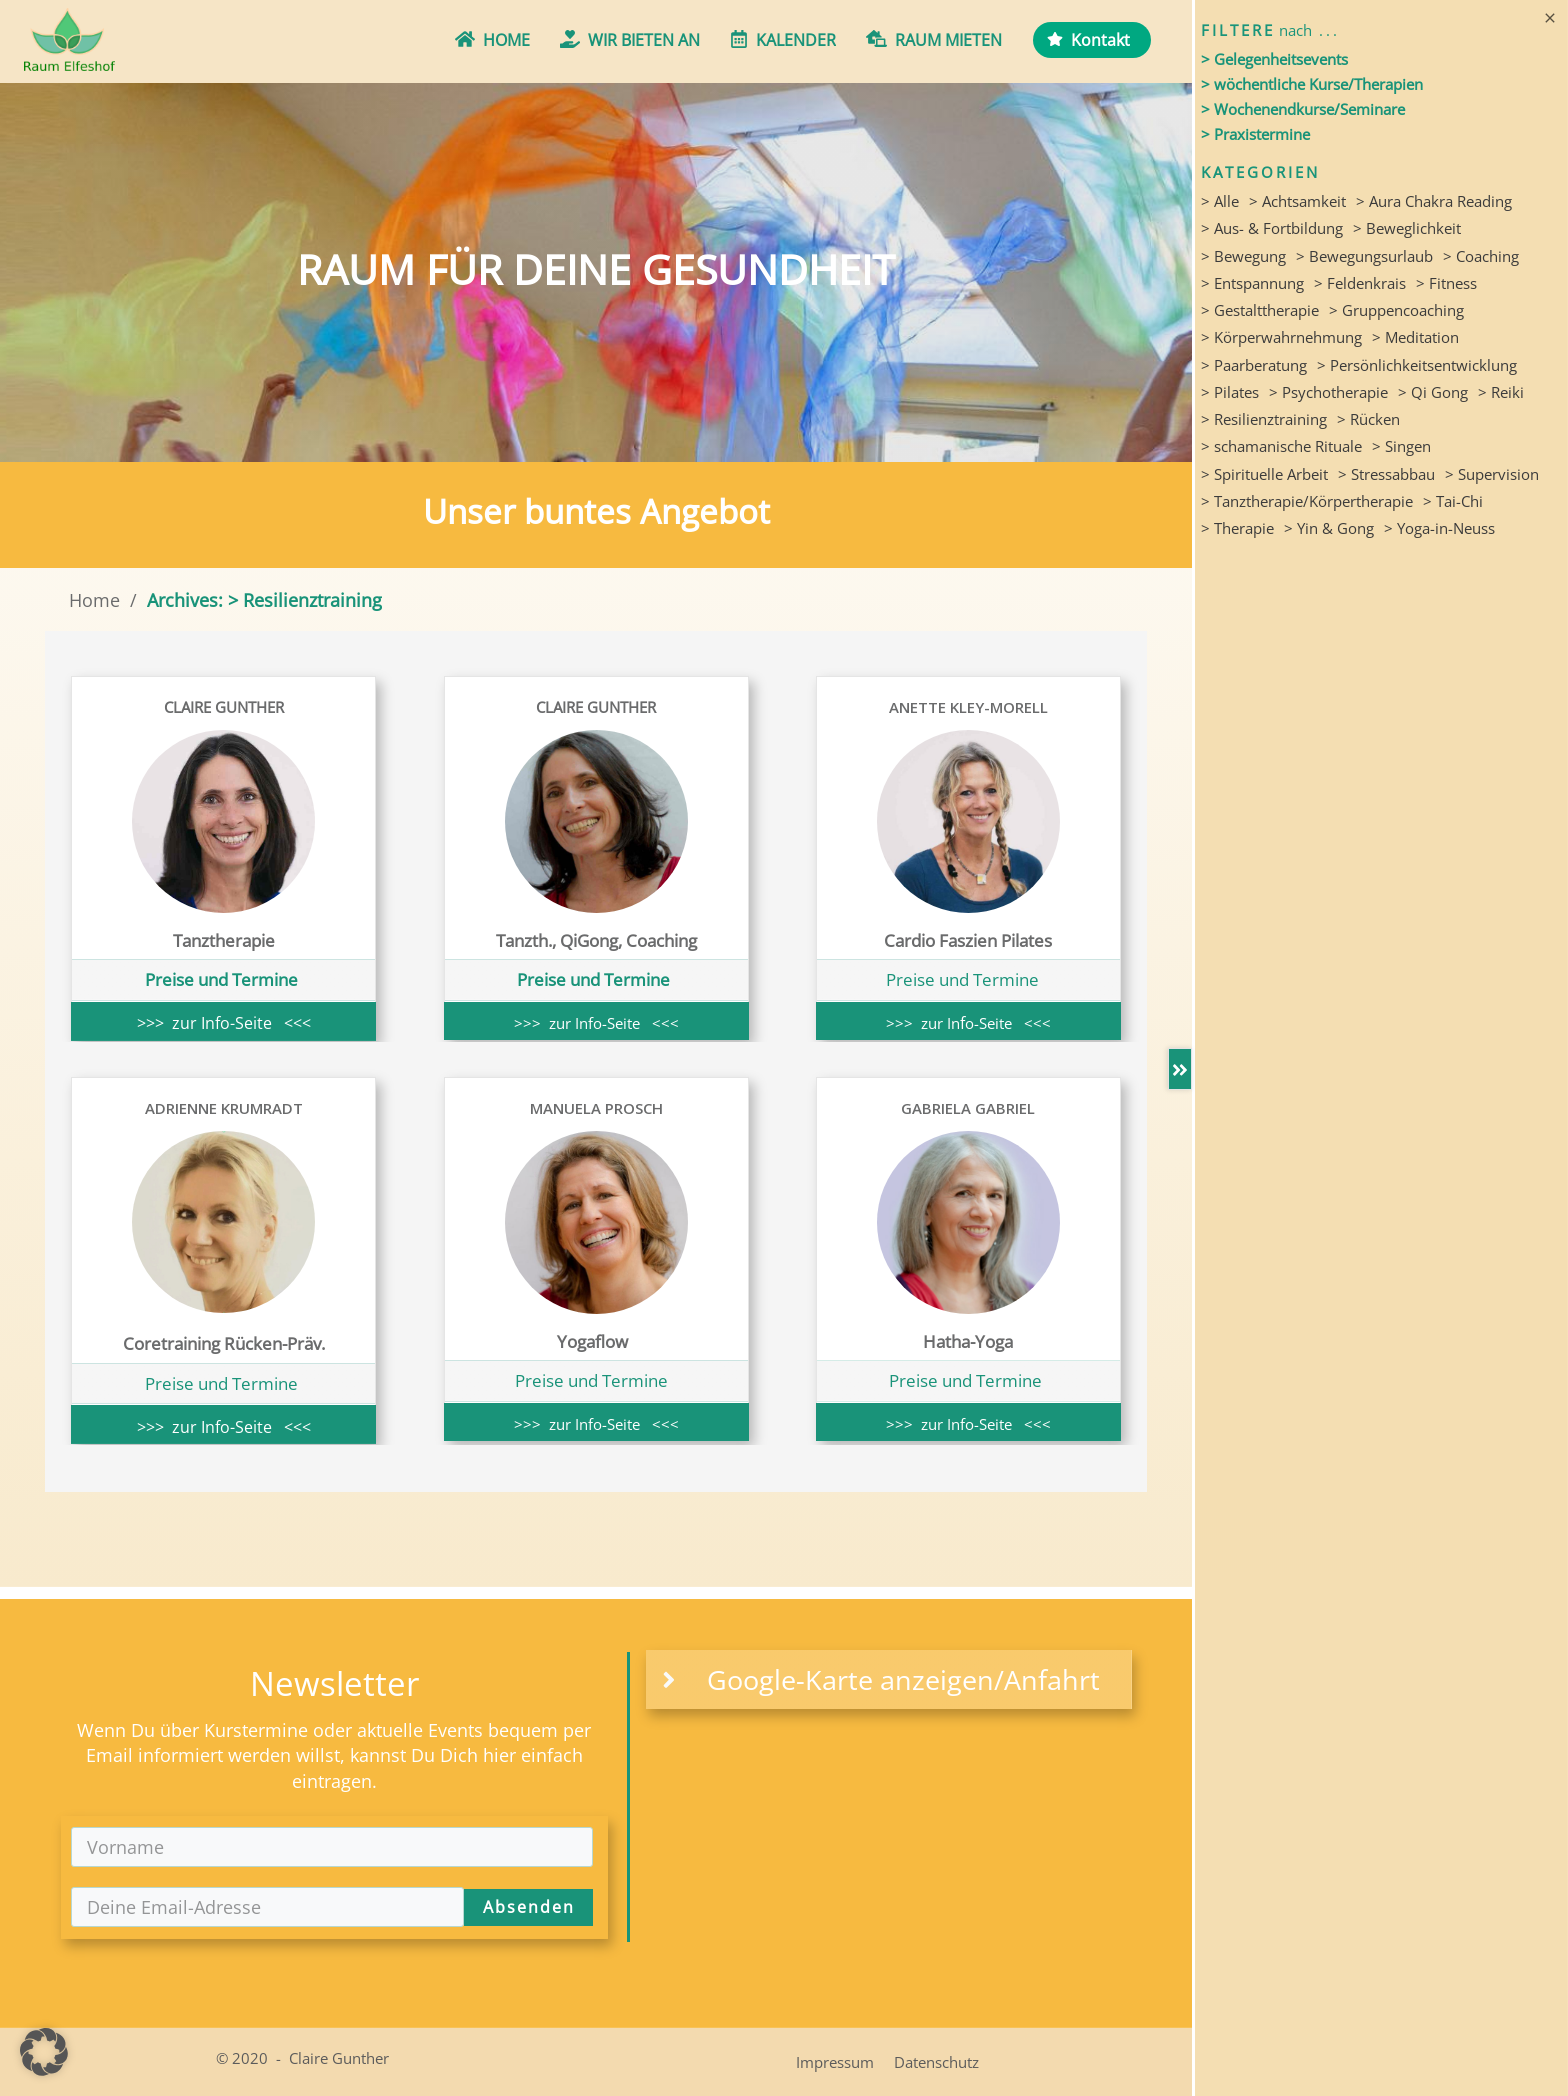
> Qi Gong (1433, 392)
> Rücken (1368, 419)
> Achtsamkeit (1297, 201)
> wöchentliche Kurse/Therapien (1312, 84)
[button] (44, 2052)
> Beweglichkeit (1407, 228)
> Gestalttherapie (1260, 310)
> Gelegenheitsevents (1274, 59)
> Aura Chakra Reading (1434, 201)
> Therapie (1237, 528)
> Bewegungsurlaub (1364, 256)
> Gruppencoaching (1396, 310)
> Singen (1401, 446)
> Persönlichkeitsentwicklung (1417, 365)
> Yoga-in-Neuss (1439, 528)
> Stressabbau (1386, 474)
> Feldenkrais (1360, 283)
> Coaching (1481, 256)
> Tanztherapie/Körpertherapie (1307, 501)
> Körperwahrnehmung (1281, 337)
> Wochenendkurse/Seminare (1303, 109)
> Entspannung (1252, 283)
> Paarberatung (1254, 365)
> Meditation (1415, 337)
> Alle (1220, 201)
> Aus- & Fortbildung (1272, 228)
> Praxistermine (1255, 134)
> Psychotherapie (1328, 392)
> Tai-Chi (1453, 501)
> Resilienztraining (1264, 419)
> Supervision (1492, 474)
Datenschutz (936, 2062)
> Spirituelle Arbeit (1264, 474)
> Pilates (1230, 392)
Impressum (835, 2062)
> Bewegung (1243, 256)
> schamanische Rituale (1281, 446)
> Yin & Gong (1329, 528)
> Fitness (1446, 283)
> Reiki (1501, 392)
